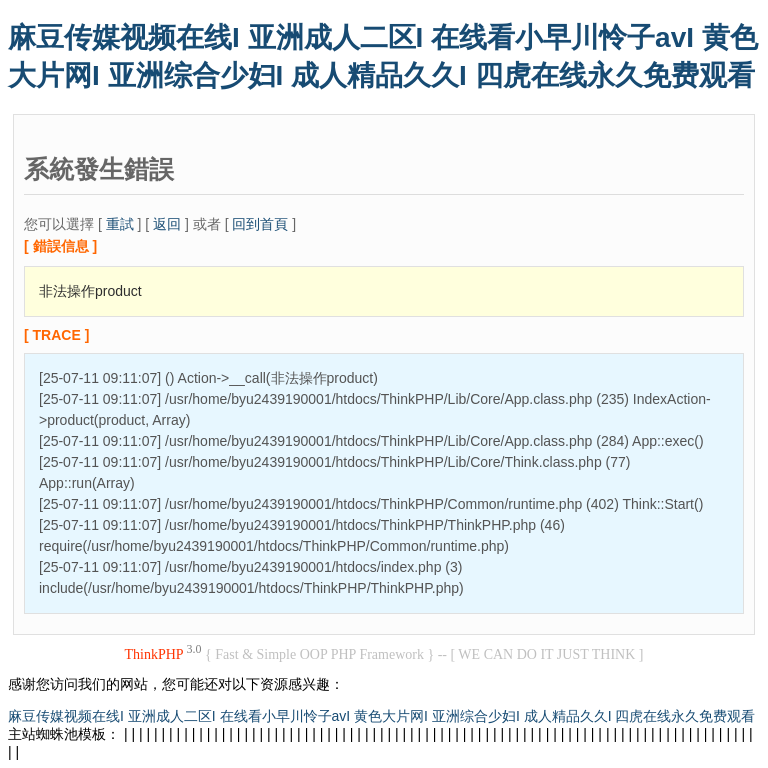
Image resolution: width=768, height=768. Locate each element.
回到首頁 (260, 224)
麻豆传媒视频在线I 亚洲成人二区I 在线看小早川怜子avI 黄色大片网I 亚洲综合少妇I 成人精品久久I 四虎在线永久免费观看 (381, 716)
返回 (167, 224)
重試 (120, 224)
